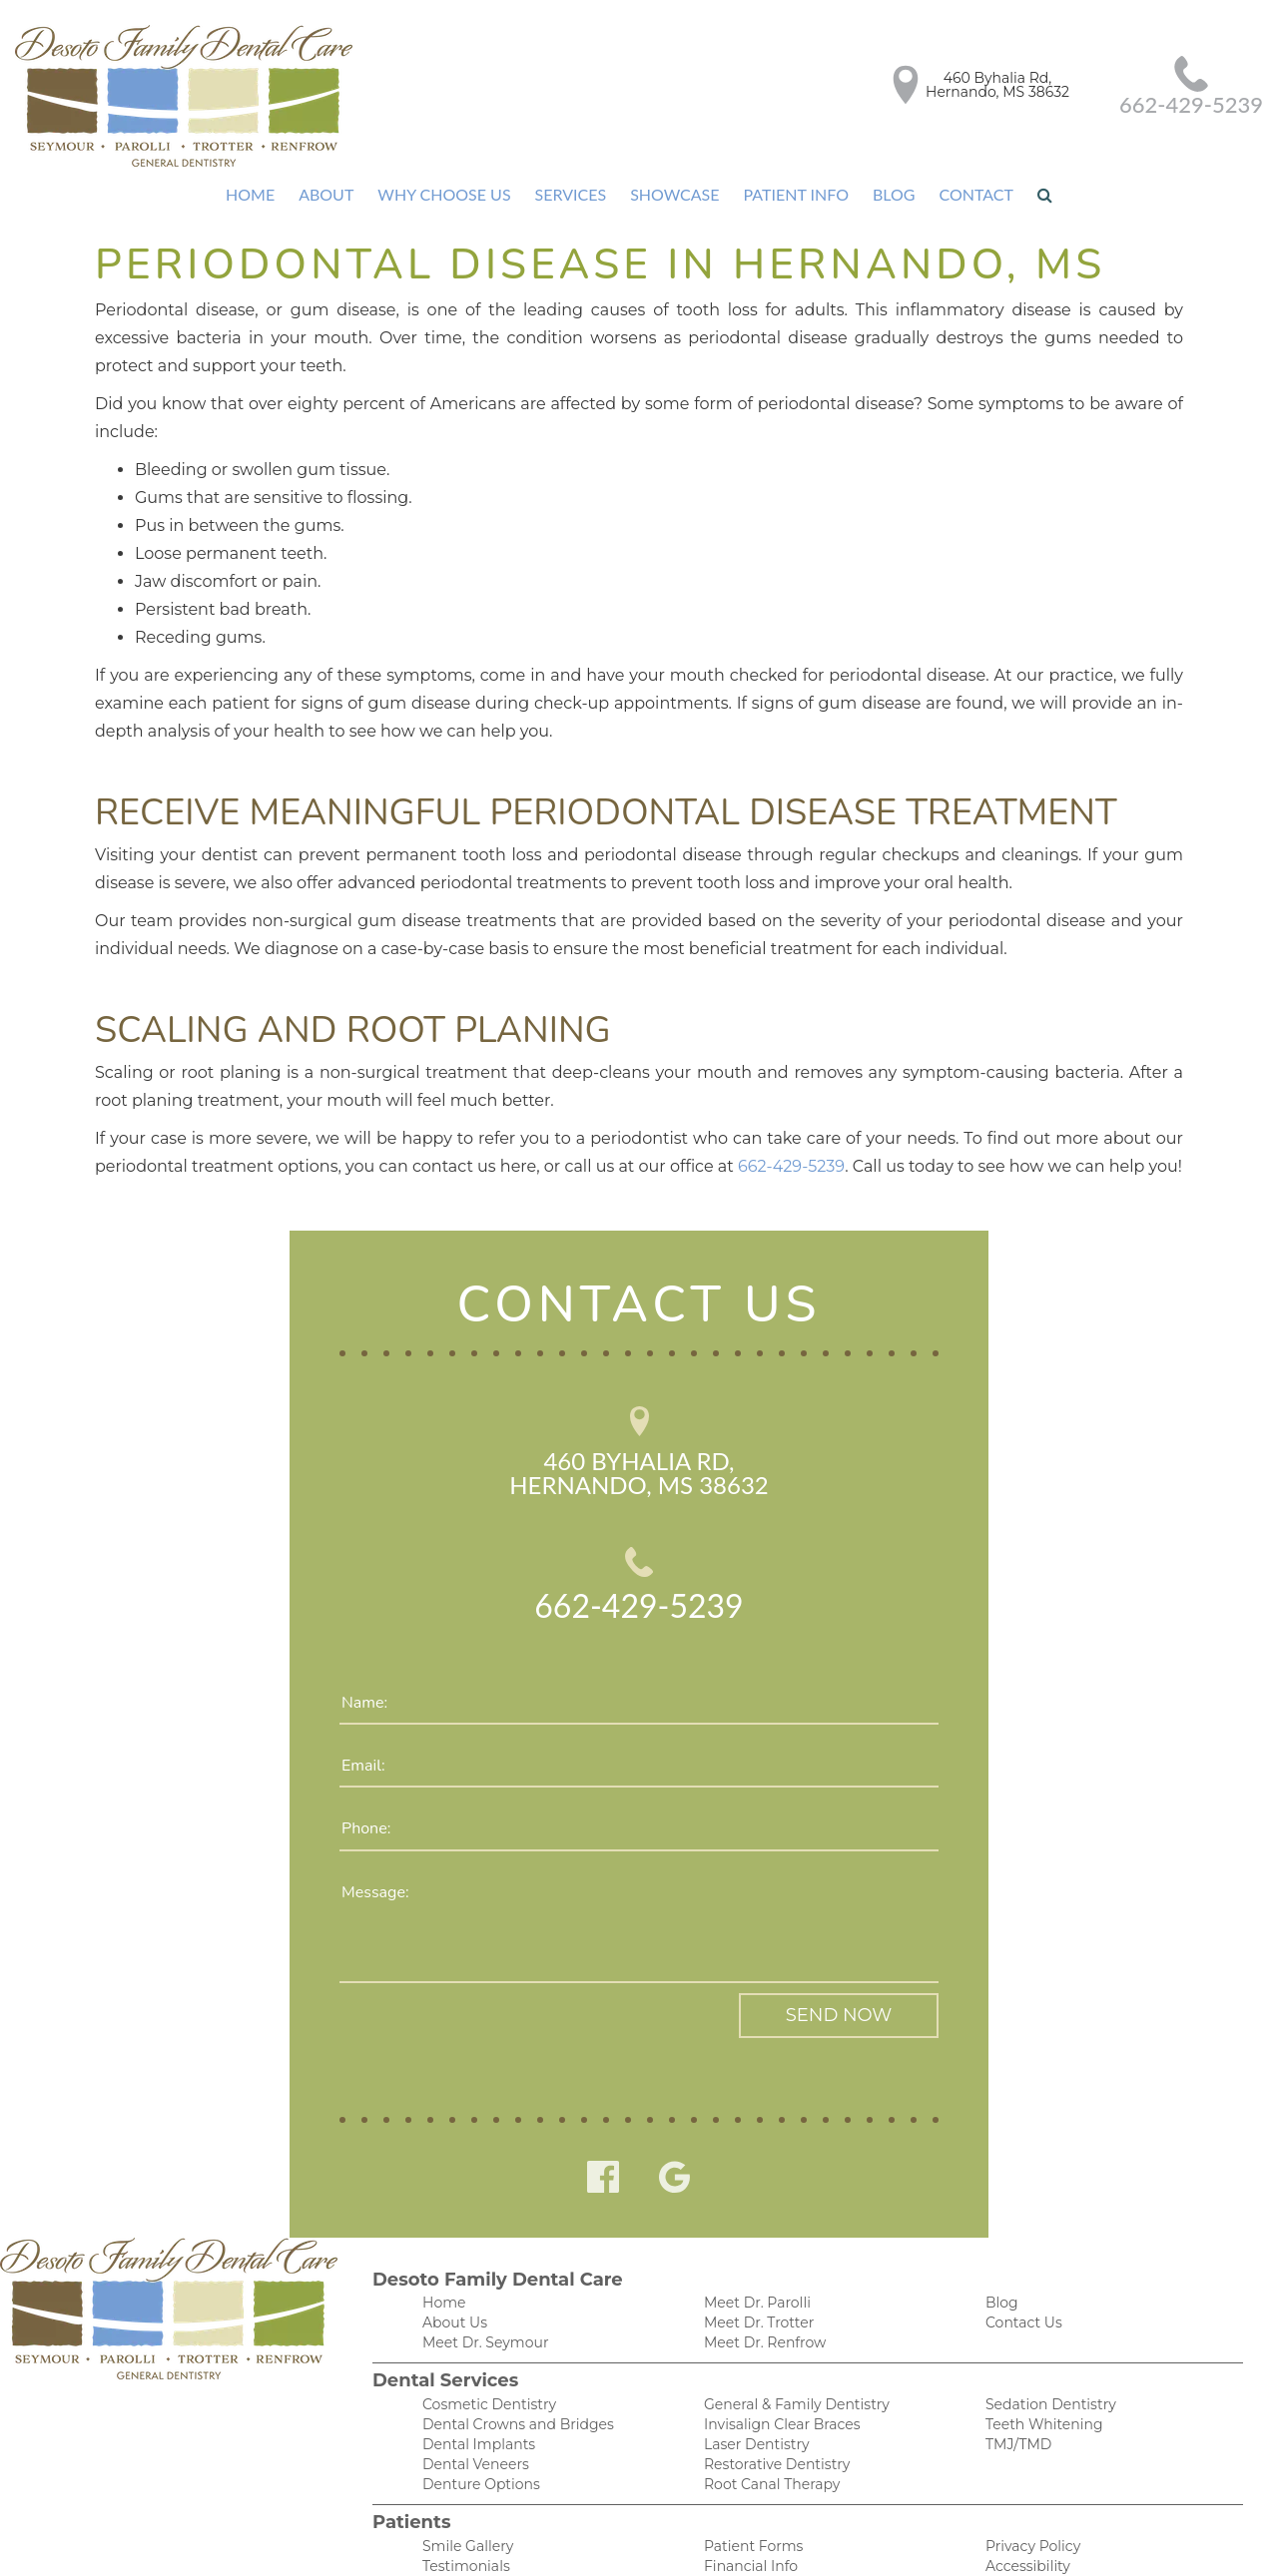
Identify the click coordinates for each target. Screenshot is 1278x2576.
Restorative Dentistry (772, 2389)
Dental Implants (474, 2368)
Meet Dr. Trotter (757, 2243)
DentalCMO (969, 2540)
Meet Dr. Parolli (754, 2222)
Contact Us (1020, 2243)
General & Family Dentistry (791, 2327)
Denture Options (476, 2410)
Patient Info (790, 195)
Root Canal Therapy (767, 2410)
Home (259, 195)
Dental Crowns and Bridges (510, 2347)
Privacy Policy (1028, 2473)
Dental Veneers (471, 2389)
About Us (452, 2243)
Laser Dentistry (753, 2368)
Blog (887, 195)
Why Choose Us (446, 195)
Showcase (671, 195)
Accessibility (1024, 2494)
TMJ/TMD (1015, 2368)
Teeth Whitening (1038, 2347)
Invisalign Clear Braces (777, 2347)
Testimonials (463, 2494)
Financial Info (747, 2494)
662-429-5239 (1193, 105)
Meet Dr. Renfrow (761, 2264)
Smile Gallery (464, 2473)
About (332, 195)
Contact (968, 195)
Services (569, 195)
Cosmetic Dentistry (483, 2327)
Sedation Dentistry (1045, 2327)
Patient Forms (749, 2473)
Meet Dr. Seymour (481, 2264)
